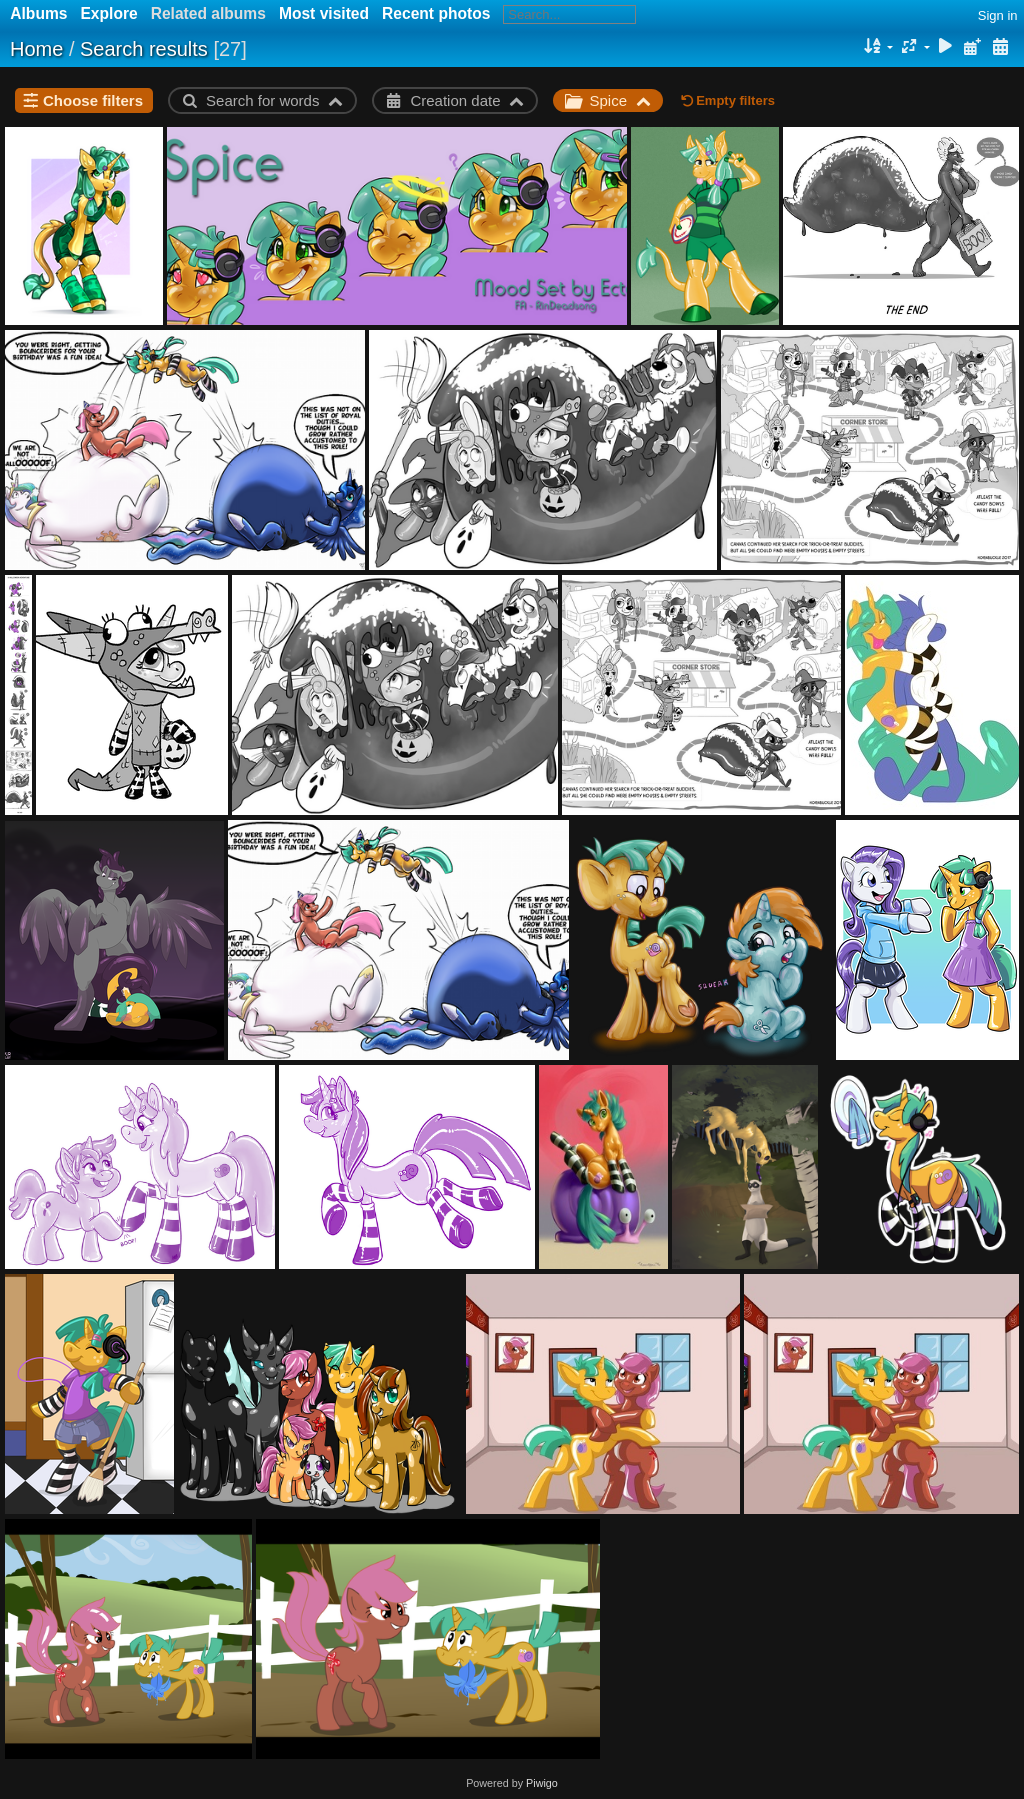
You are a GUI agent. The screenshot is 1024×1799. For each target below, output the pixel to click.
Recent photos (436, 13)
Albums (38, 13)
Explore (108, 13)
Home (36, 49)
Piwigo (542, 1783)
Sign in (998, 15)
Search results (144, 49)
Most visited (324, 13)
